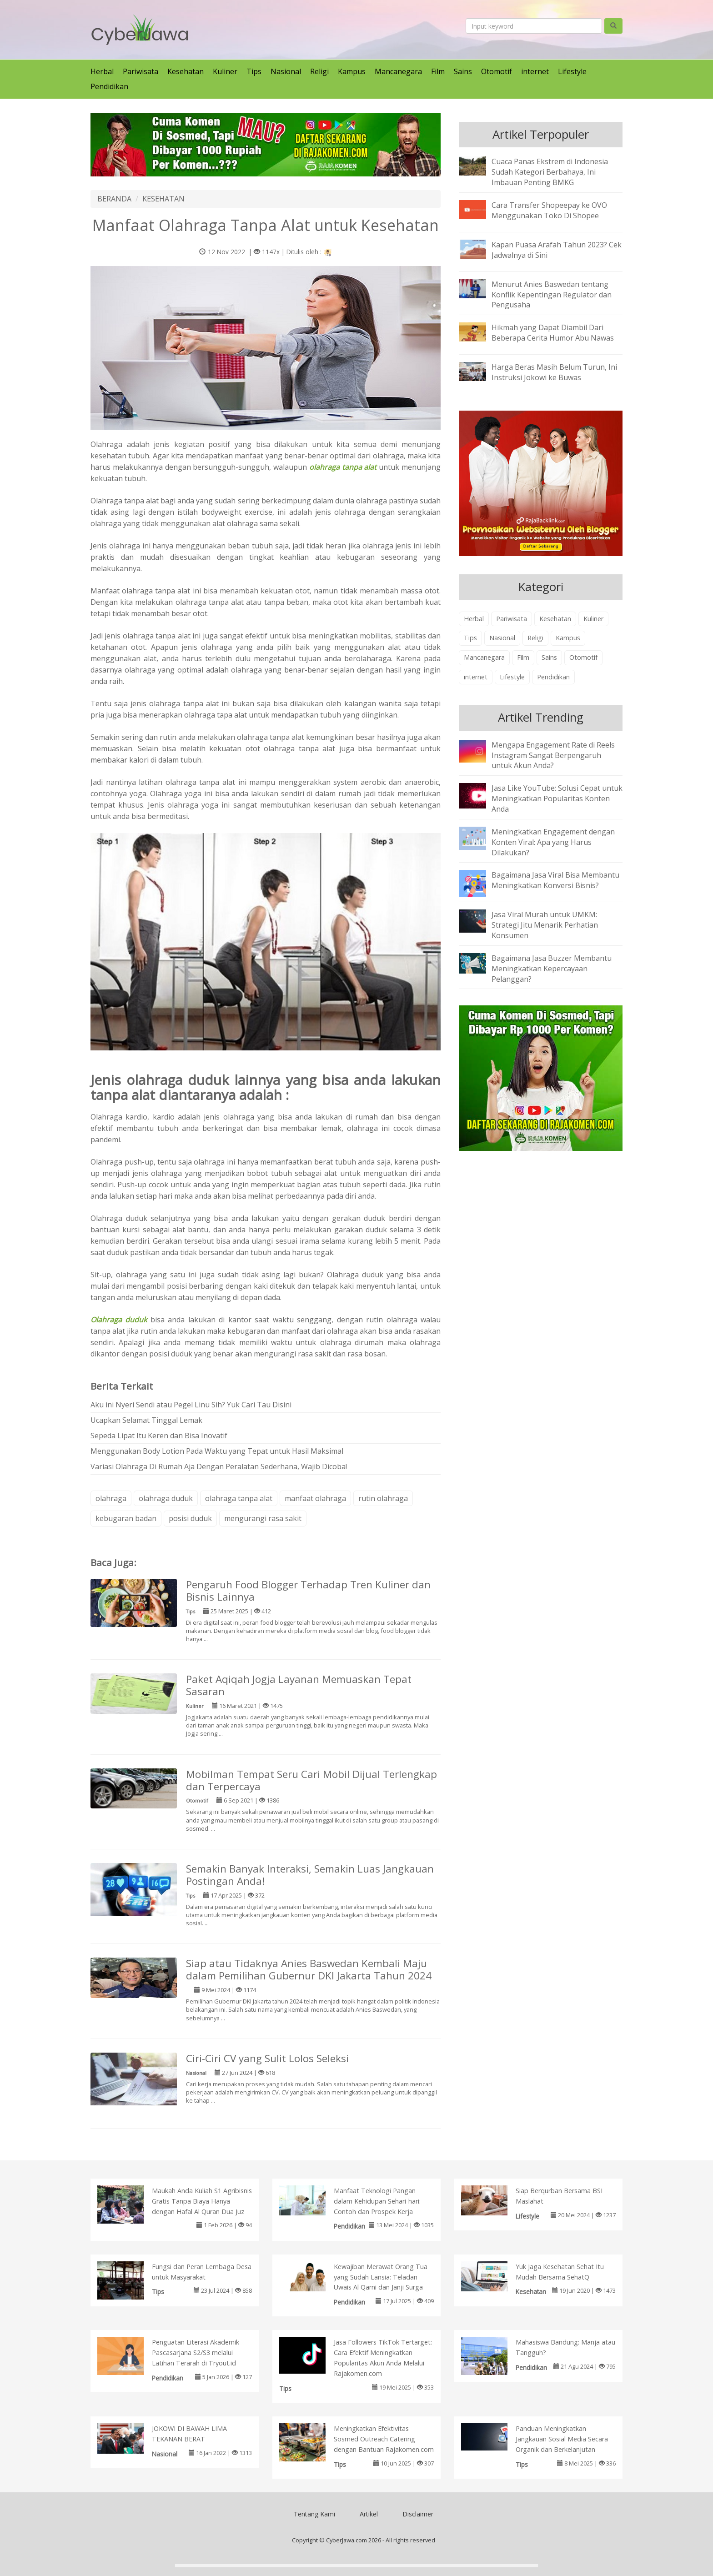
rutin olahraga (383, 1498)
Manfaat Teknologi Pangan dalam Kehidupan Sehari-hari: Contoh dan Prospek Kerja (377, 2201)
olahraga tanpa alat (238, 1498)
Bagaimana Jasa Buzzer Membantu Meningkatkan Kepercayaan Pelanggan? (552, 968)
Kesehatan (185, 71)
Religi (319, 71)
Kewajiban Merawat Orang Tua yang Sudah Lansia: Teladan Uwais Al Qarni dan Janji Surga (380, 2277)
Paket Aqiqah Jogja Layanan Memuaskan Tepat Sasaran (299, 1685)
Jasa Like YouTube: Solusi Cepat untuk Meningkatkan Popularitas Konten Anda (557, 798)
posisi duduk (190, 1518)
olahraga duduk (166, 1498)
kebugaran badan (125, 1518)
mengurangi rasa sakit (262, 1518)
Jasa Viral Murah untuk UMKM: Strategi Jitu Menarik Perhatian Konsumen (545, 924)
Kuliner (225, 71)
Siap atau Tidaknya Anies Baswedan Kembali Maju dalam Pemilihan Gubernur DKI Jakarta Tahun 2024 (309, 1969)
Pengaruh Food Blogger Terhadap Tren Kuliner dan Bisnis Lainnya (308, 1590)
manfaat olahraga (315, 1498)
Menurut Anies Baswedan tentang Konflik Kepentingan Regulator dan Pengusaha (552, 294)
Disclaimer (417, 2514)
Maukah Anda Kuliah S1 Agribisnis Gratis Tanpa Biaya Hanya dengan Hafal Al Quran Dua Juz (202, 2201)
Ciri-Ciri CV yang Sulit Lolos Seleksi (267, 2058)
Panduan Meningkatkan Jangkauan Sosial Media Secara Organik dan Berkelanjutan (562, 2439)
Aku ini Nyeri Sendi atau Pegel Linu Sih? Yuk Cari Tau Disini (190, 1405)
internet (535, 71)
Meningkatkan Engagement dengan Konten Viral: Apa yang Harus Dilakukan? (553, 842)
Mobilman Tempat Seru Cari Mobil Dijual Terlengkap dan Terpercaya (311, 1780)
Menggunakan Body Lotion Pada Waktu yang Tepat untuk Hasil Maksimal (216, 1451)
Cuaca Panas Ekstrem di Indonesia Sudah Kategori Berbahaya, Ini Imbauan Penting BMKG (550, 171)
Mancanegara (398, 71)
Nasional (286, 71)
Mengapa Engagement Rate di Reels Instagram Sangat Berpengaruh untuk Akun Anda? (553, 755)
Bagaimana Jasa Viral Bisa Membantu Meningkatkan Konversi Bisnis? (555, 880)
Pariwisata (140, 71)
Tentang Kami (314, 2514)
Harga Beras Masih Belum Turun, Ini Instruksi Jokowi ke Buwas (554, 372)
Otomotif (496, 71)
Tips (253, 71)
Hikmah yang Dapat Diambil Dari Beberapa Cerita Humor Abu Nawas (553, 332)
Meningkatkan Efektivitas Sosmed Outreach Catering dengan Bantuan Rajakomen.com (384, 2439)
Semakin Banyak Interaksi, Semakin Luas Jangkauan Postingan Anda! (310, 1875)
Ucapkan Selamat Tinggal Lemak (146, 1420)
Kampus (352, 71)
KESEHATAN (163, 199)
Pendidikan (109, 86)
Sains (463, 71)
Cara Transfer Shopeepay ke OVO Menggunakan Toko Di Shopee (549, 210)
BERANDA (114, 199)
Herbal (102, 71)
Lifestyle (572, 71)
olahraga (110, 1498)
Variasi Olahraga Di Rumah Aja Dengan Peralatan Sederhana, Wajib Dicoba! (218, 1466)
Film (438, 71)
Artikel (369, 2514)
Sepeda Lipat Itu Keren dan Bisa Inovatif (158, 1436)
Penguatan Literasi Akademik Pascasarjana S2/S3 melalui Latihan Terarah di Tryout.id (195, 2352)
